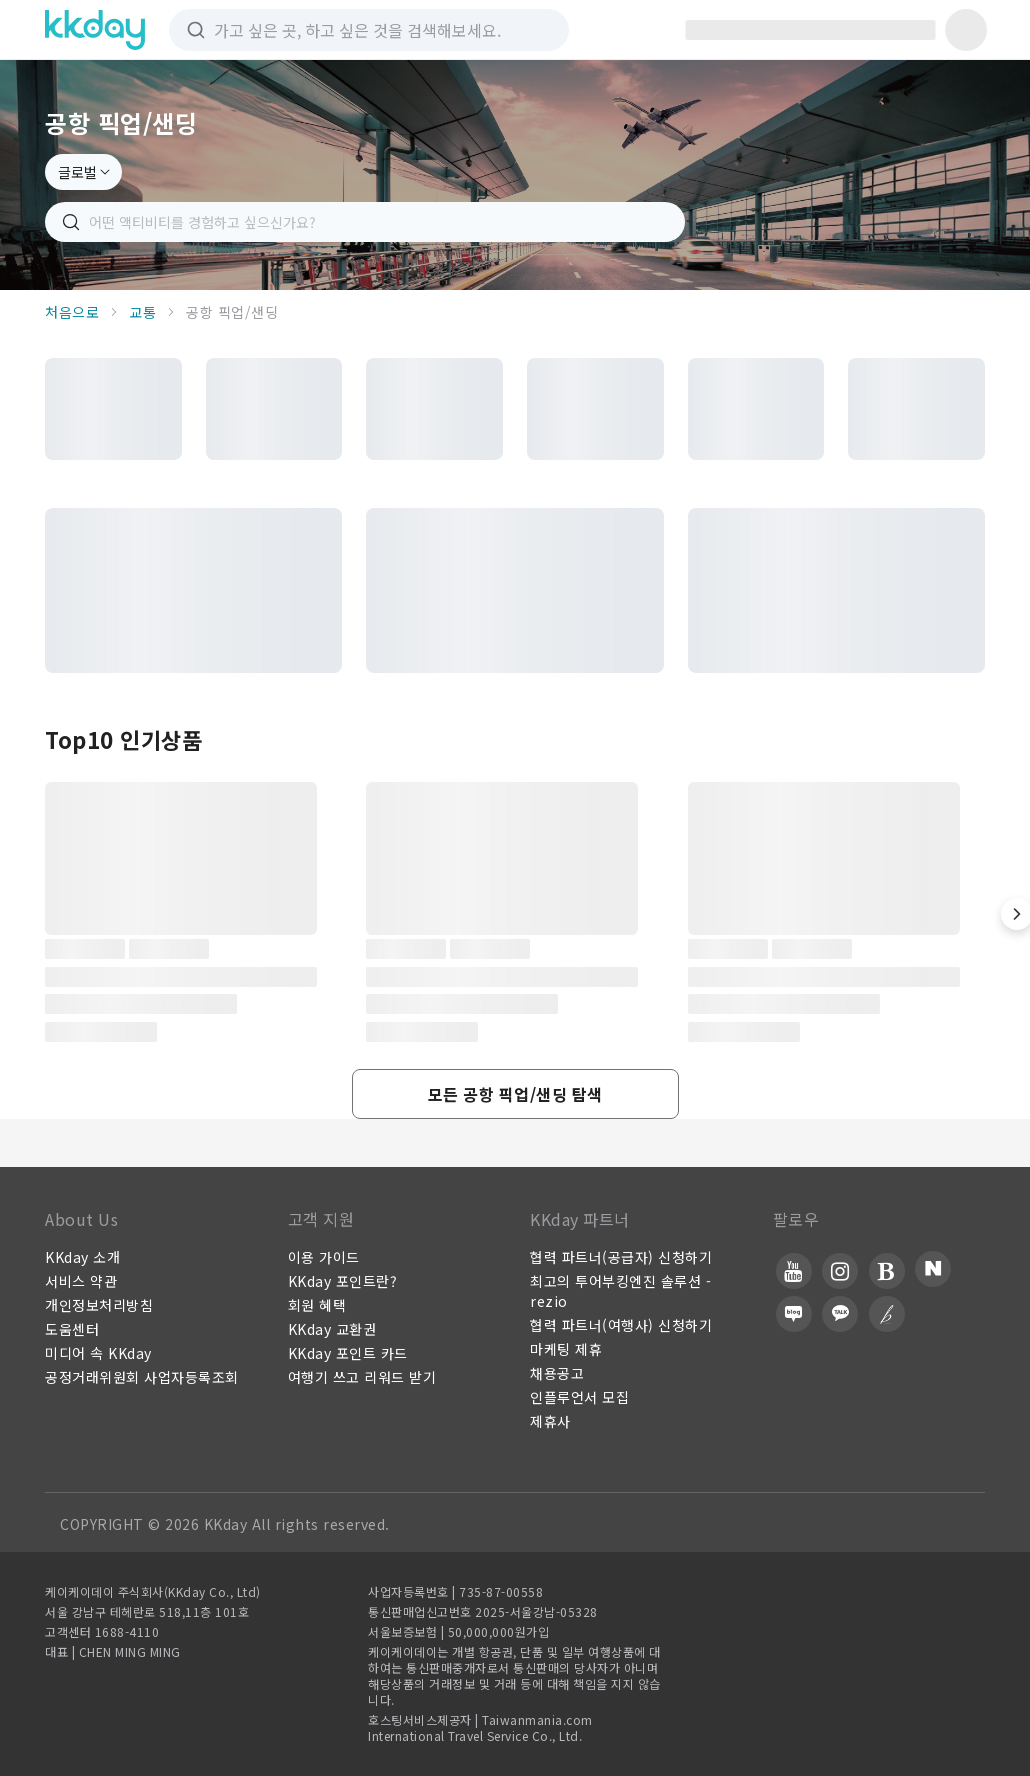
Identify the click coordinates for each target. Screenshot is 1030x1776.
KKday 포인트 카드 (348, 1353)
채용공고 (557, 1373)
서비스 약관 (81, 1281)
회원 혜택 (317, 1305)
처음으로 (72, 312)
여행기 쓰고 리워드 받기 (362, 1377)
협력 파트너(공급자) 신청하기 (621, 1257)
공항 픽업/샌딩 (232, 312)
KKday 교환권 (332, 1329)
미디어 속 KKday (98, 1353)
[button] (515, 1094)
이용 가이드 (324, 1257)
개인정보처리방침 (99, 1305)
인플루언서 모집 (579, 1397)
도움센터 (72, 1329)
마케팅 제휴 (566, 1349)
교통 (142, 312)
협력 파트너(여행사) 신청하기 (621, 1325)
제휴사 (550, 1421)
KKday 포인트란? (343, 1281)
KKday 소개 (82, 1257)
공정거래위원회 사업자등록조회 (142, 1377)
